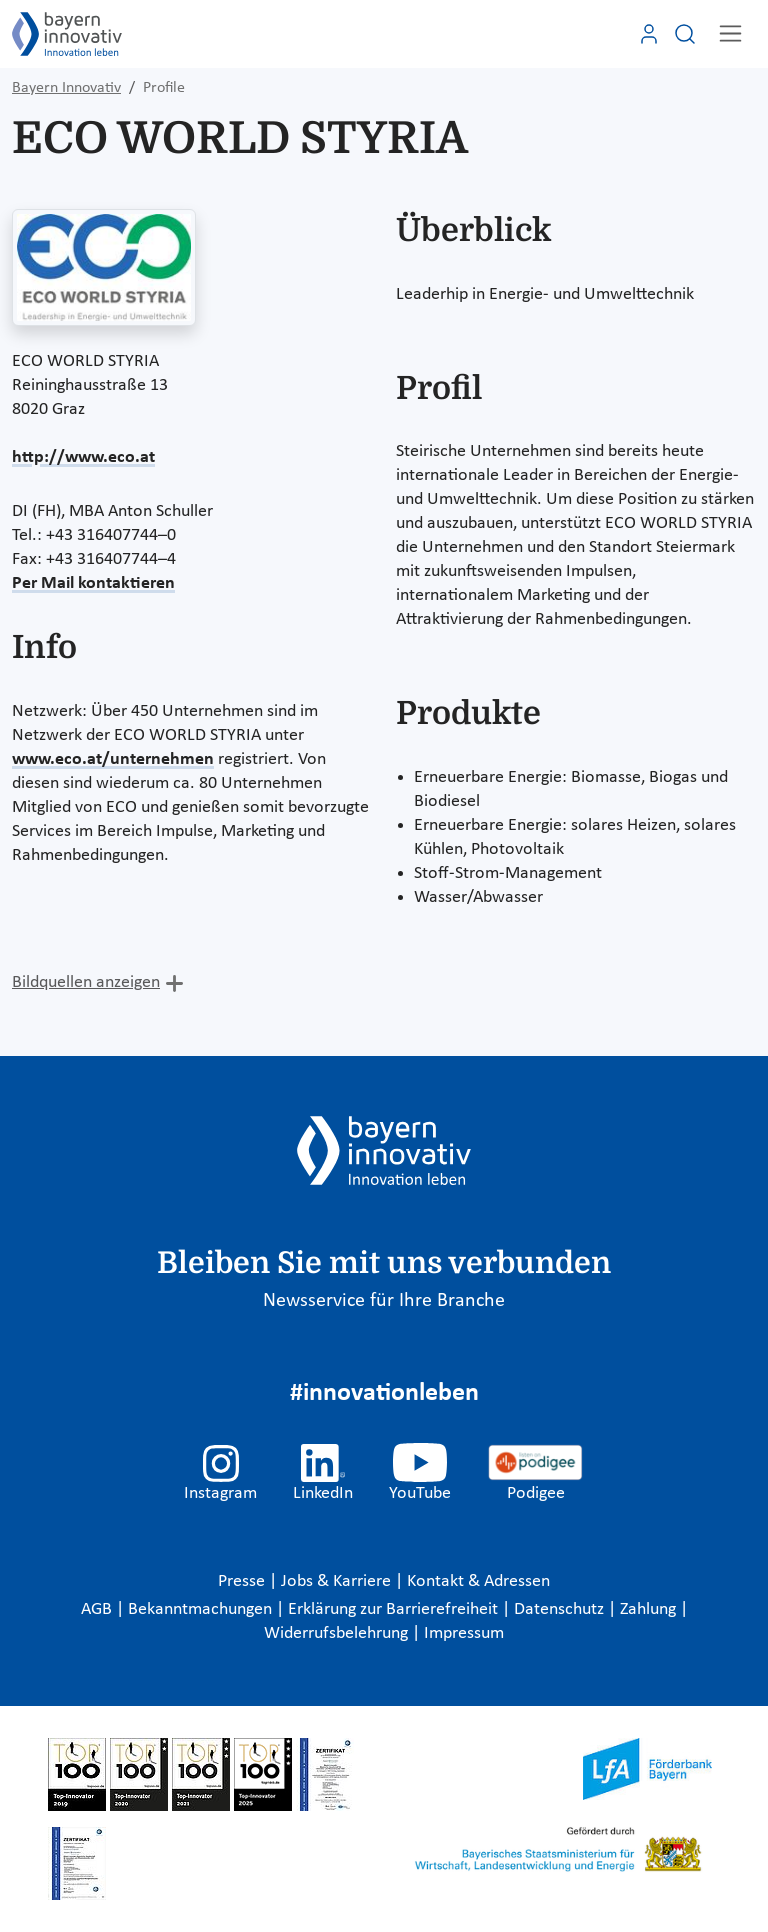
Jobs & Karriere (338, 1581)
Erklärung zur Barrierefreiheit (395, 1609)
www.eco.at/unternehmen (113, 759)
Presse (243, 1581)
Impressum (464, 1633)
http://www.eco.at (83, 457)
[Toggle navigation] (730, 33)
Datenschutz (561, 1609)
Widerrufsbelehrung (338, 1633)
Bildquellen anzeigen (86, 982)
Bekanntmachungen (202, 1609)
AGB (98, 1609)
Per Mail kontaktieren (93, 583)
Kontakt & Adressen (478, 1581)
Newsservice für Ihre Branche (384, 1301)
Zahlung (650, 1609)
